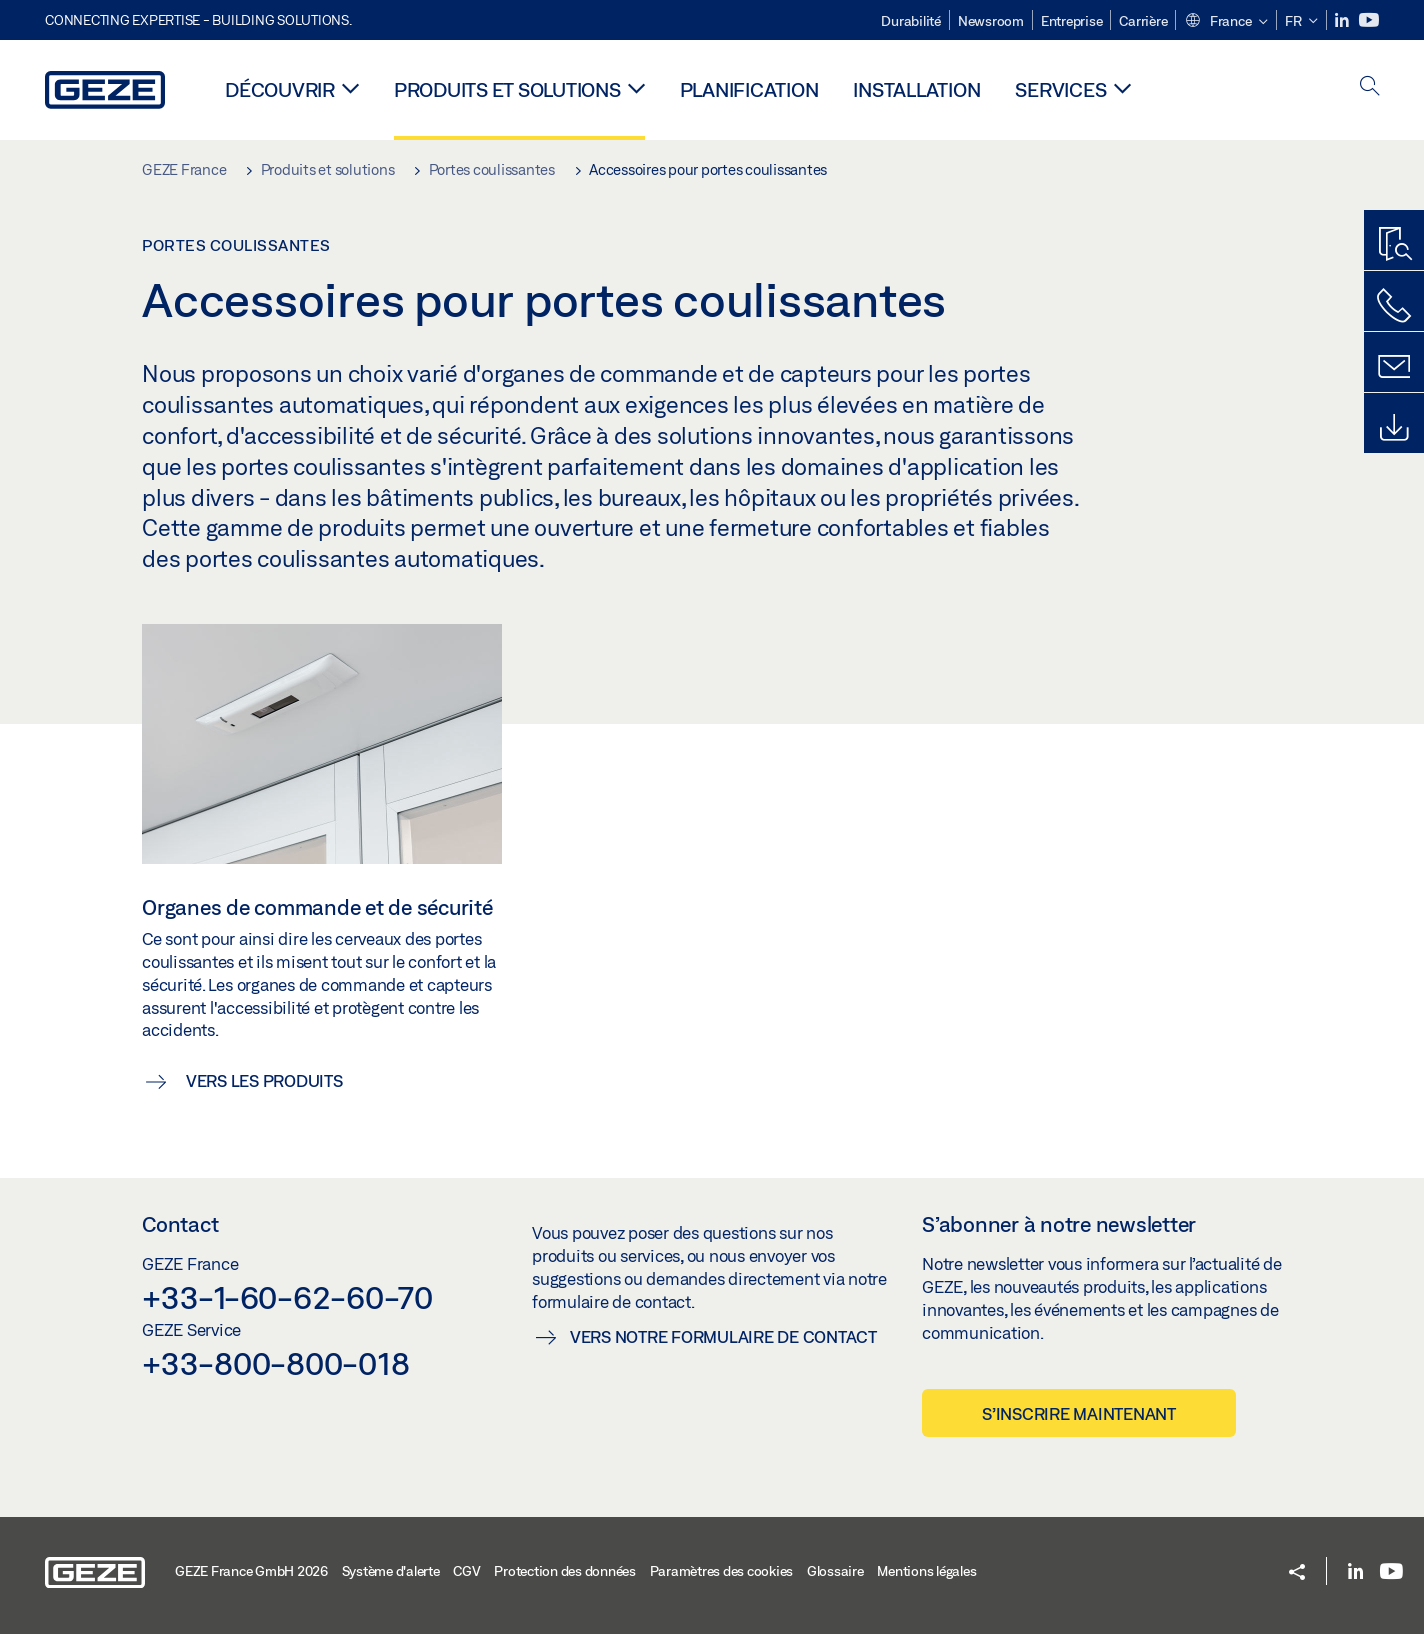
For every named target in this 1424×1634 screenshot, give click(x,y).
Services (1060, 89)
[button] (1226, 22)
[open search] (1370, 87)
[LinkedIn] (1343, 20)
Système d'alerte (391, 1571)
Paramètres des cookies (722, 1571)
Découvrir (280, 89)
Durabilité (911, 21)
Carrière (1143, 21)
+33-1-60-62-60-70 (287, 1297)
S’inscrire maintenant (1079, 1413)
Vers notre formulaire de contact (723, 1336)
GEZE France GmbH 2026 (251, 1571)
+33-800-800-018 (275, 1363)
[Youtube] (1369, 20)
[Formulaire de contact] (1394, 367)
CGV (466, 1571)
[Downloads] (1394, 428)
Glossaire (835, 1571)
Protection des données (565, 1571)
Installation (916, 89)
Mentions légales (926, 1571)
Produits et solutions (507, 89)
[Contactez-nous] (1394, 306)
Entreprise (1072, 21)
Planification (749, 89)
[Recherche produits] (1394, 245)
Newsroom (991, 21)
